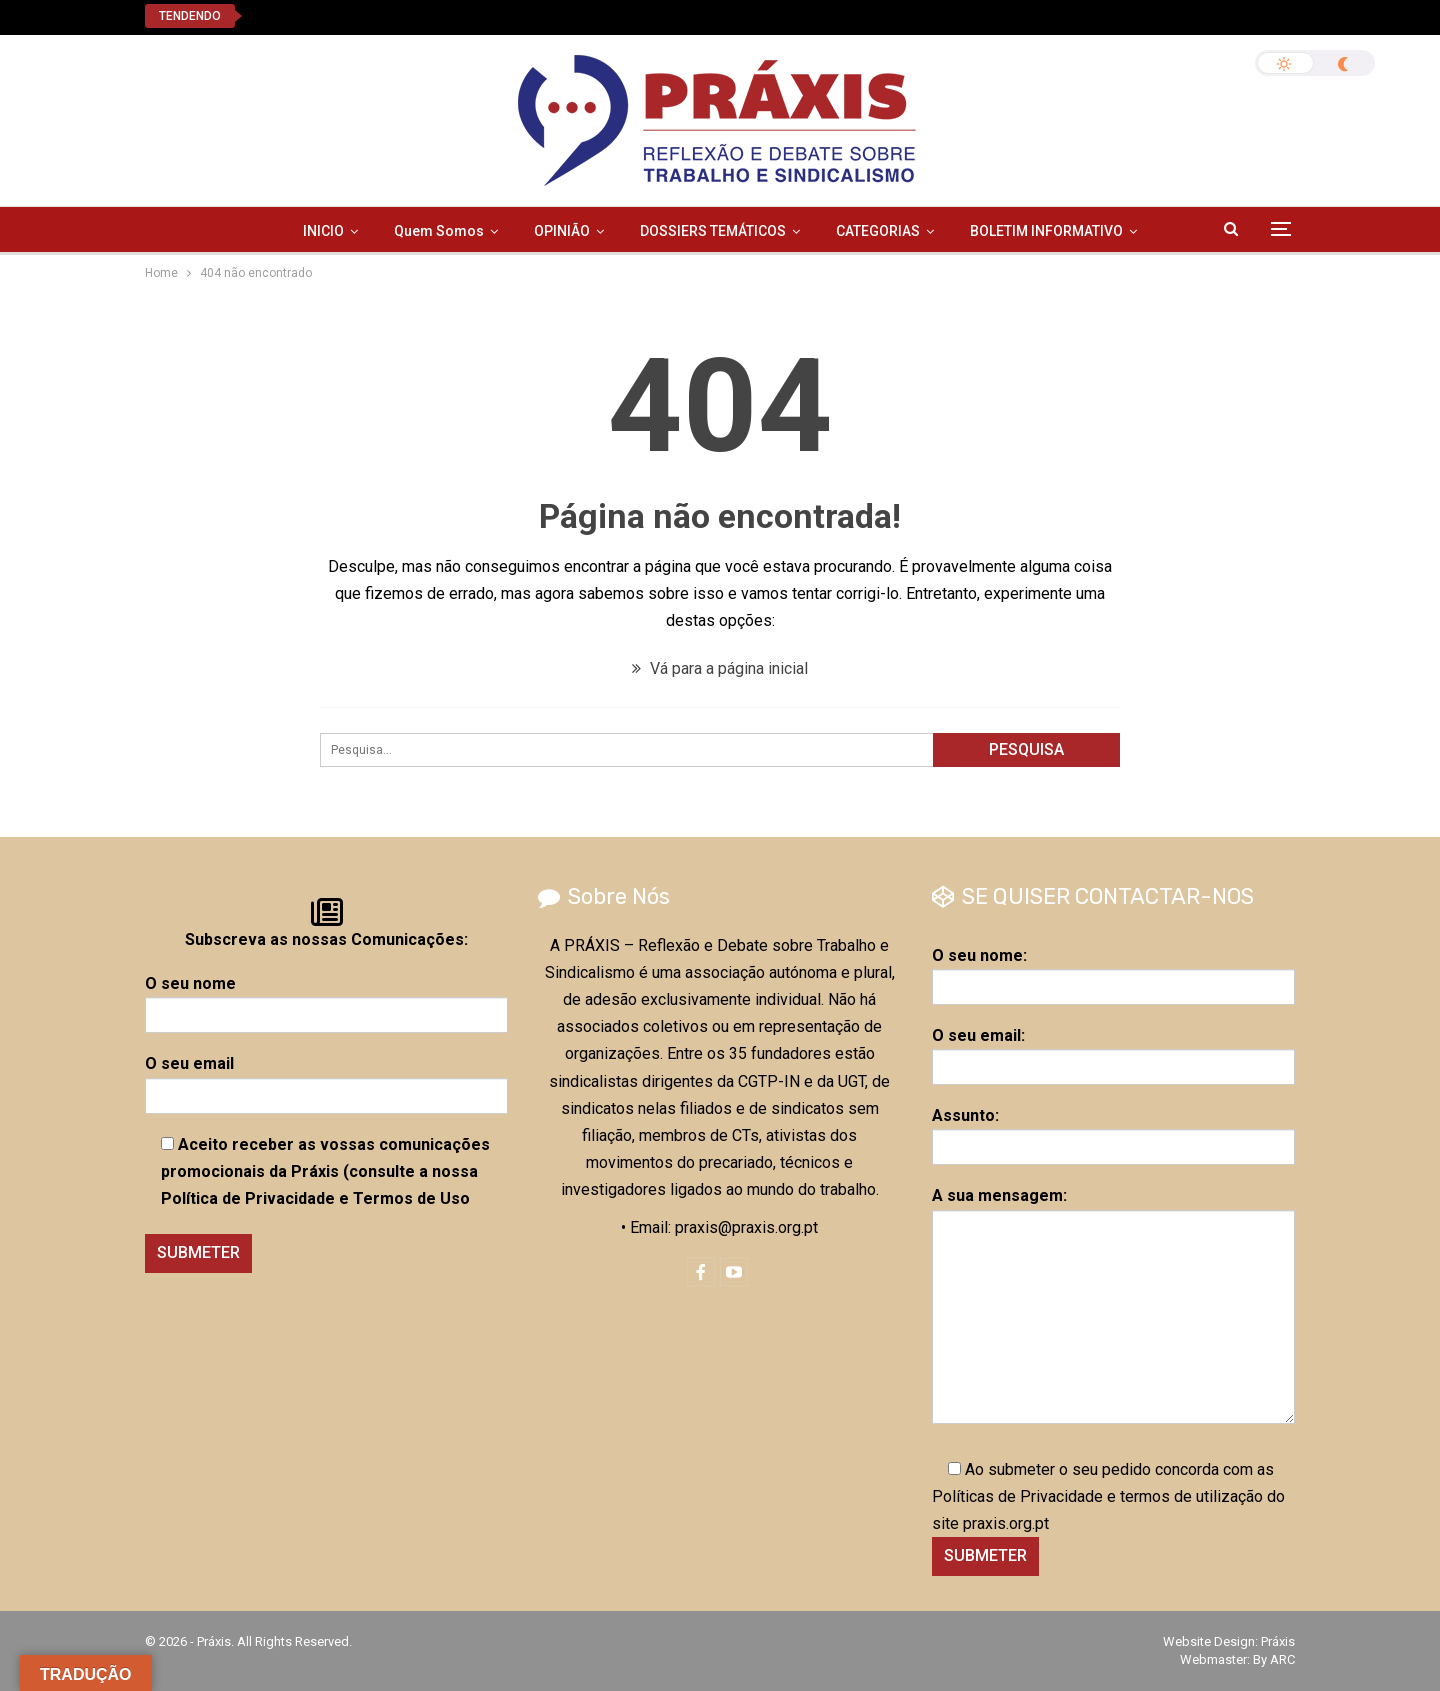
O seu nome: (1113, 971)
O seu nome (326, 999)
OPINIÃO (562, 231)
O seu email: (1113, 1051)
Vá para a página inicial (720, 668)
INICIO (323, 231)
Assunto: (1113, 1131)
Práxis (1278, 1641)
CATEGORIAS (878, 231)
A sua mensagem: (1113, 1304)
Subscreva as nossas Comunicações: (326, 939)
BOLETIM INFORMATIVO (1046, 231)
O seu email (326, 1079)
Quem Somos (439, 231)
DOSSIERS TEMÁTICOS (713, 231)
